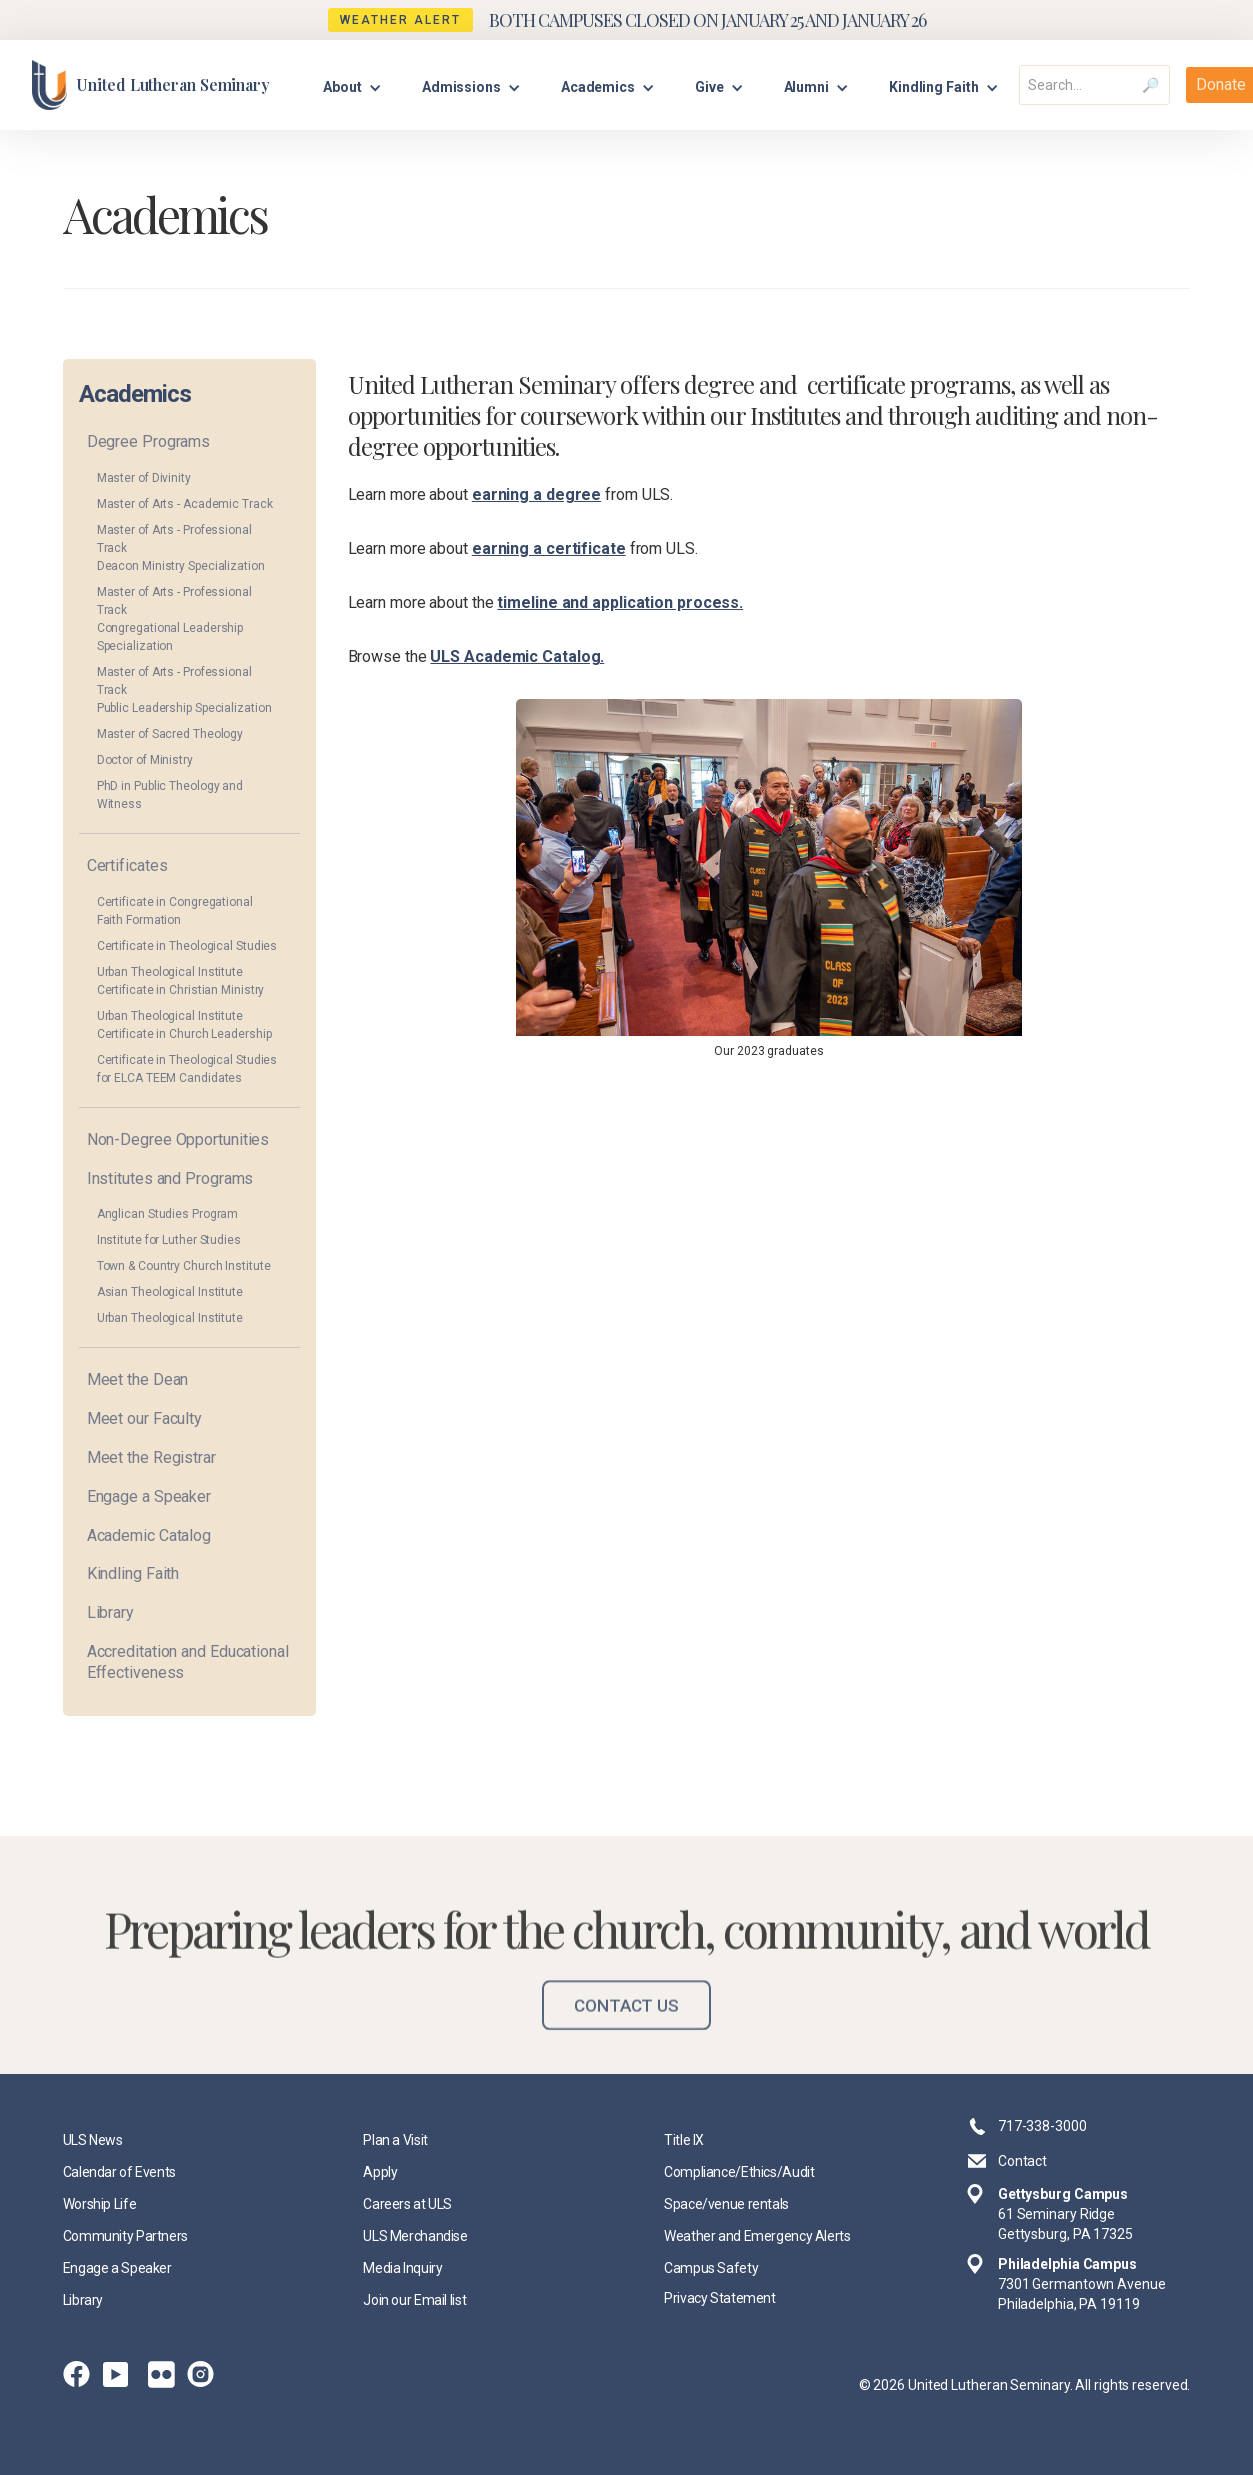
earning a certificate (549, 548)
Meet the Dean (138, 1379)
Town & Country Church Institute (184, 1266)
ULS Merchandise (415, 2236)
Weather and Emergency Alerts (757, 2236)
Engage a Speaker (149, 1496)
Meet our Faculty (144, 1418)
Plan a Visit (395, 2140)
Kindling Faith (133, 1573)
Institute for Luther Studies (169, 1240)
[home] (151, 85)
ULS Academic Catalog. (517, 656)
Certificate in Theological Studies (187, 946)
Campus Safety (711, 2268)
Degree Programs (149, 441)
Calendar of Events (119, 2172)
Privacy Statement (720, 2298)
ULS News (93, 2140)
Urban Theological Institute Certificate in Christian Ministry (181, 981)
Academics (598, 87)
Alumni (806, 87)
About (342, 87)
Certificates (127, 865)
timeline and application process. (620, 602)
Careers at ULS (407, 2204)
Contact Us (626, 2023)
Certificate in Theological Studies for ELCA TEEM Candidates (187, 1069)
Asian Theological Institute (170, 1292)
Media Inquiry (402, 2268)
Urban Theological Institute (170, 1318)
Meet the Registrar (151, 1457)
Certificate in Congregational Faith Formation (175, 911)
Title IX (684, 2140)
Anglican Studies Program (168, 1214)
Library (110, 1612)
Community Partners (125, 2236)
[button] (352, 84)
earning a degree (536, 494)
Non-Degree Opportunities (178, 1139)
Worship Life (100, 2204)
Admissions (461, 87)
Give (709, 87)
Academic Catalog (149, 1535)
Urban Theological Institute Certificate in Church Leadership (184, 1025)
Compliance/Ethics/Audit (739, 2172)
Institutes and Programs (170, 1178)
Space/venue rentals (726, 2204)
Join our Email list (414, 2300)
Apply (380, 2172)
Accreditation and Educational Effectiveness (188, 1662)
